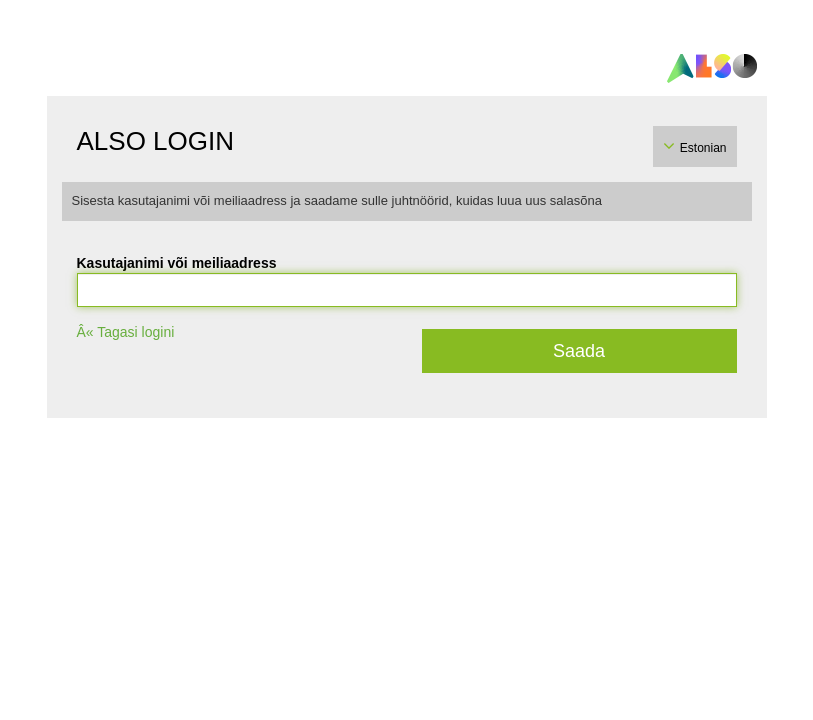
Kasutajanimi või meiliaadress (177, 263)
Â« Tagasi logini (126, 332)
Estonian (703, 148)
